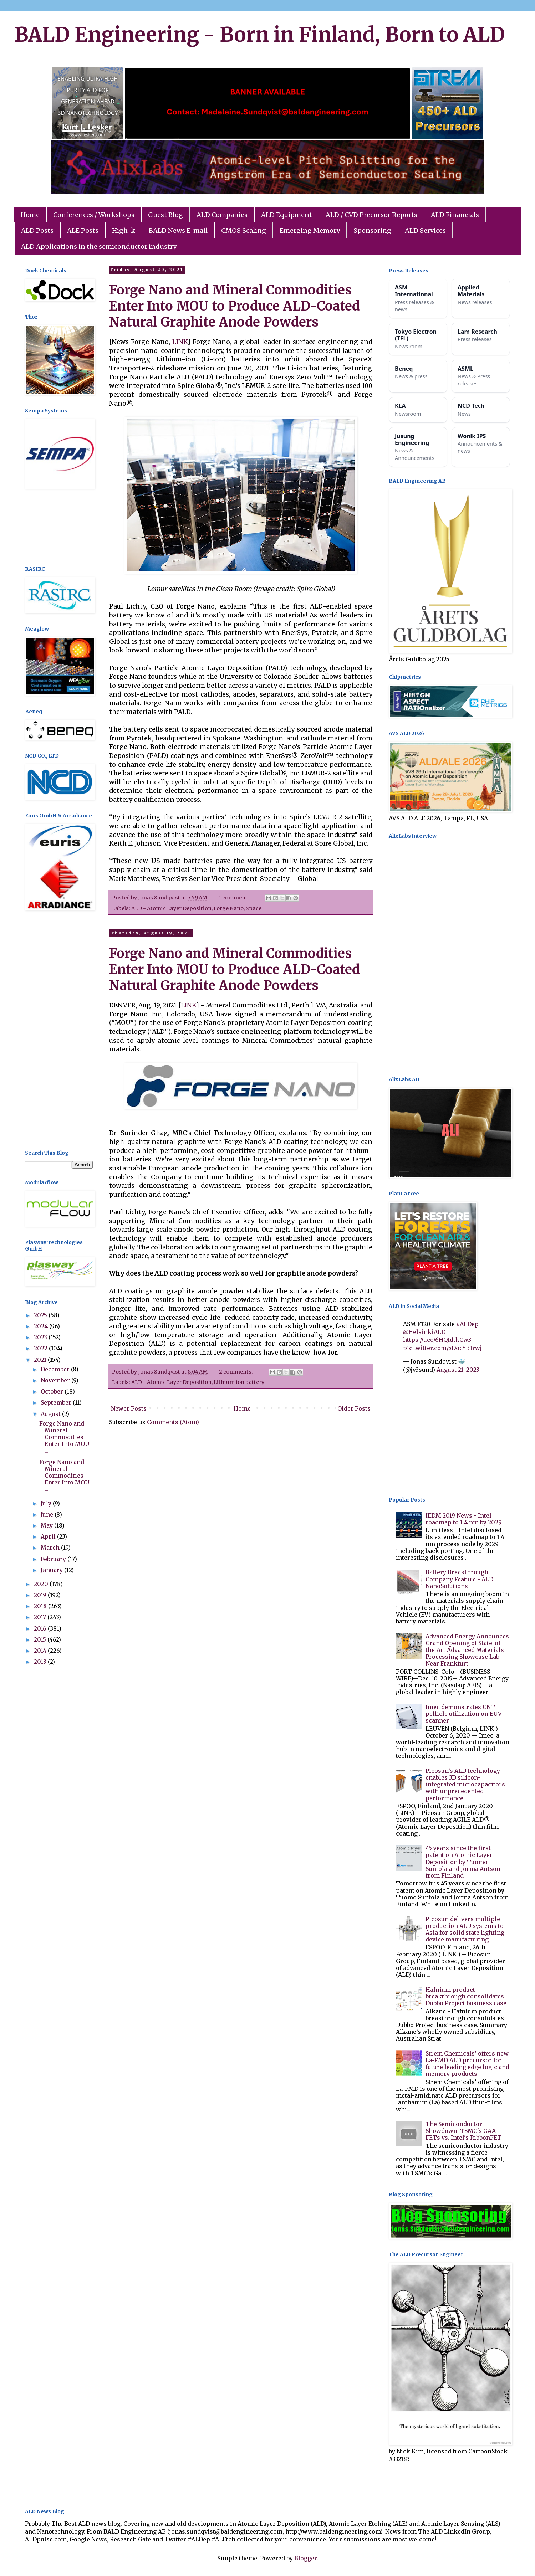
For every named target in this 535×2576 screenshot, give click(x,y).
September (57, 1402)
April (49, 1536)
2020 (42, 1583)
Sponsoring (372, 230)
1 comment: (234, 897)
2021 (41, 1359)
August (51, 1413)
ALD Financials (455, 215)
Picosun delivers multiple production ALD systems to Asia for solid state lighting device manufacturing (465, 1929)
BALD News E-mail (178, 230)
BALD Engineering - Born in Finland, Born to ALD (259, 34)
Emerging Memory (310, 230)
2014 (41, 1650)
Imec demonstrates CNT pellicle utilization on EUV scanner (464, 1713)
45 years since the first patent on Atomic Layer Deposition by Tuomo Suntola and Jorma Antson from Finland (463, 1861)
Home (30, 215)
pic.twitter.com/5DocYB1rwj (442, 1347)
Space (253, 908)
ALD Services (425, 230)
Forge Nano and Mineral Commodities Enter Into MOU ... (64, 1437)
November (56, 1380)
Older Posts (354, 1408)
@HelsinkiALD (424, 1331)
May (47, 1525)
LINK (180, 342)
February (54, 1558)
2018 (41, 1606)
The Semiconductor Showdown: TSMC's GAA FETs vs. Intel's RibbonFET (463, 2130)
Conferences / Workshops (93, 215)
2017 (40, 1617)
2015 (40, 1639)
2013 (41, 1661)
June (48, 1514)
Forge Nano (229, 908)
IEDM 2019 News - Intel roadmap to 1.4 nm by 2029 (464, 1519)
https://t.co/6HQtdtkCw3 (437, 1339)
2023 (41, 1337)
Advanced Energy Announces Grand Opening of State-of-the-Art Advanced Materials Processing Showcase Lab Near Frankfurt (467, 1650)
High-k (123, 230)
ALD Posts (37, 230)
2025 (41, 1315)
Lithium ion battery (239, 1382)
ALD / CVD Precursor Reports (371, 215)
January (52, 1570)
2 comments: (236, 1372)
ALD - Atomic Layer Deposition (171, 908)
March (51, 1547)
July (47, 1503)
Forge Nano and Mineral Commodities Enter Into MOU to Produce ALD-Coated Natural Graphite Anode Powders (234, 306)
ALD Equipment (286, 215)
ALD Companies (222, 215)
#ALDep (467, 1324)
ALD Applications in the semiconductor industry (99, 246)
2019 (41, 1595)
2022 (41, 1348)
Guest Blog (165, 215)
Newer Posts (129, 1408)
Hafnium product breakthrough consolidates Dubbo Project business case (466, 1996)
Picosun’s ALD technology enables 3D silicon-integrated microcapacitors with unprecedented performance (465, 1784)
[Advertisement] (59, 528)
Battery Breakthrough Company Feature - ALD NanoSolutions (459, 1579)
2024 (41, 1326)
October (53, 1391)
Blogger (305, 2558)
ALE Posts (82, 230)
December (56, 1369)
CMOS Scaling (243, 230)
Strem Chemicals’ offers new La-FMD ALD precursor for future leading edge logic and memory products (467, 2064)
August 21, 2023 (458, 1369)
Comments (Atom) (173, 1422)
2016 (41, 1628)
